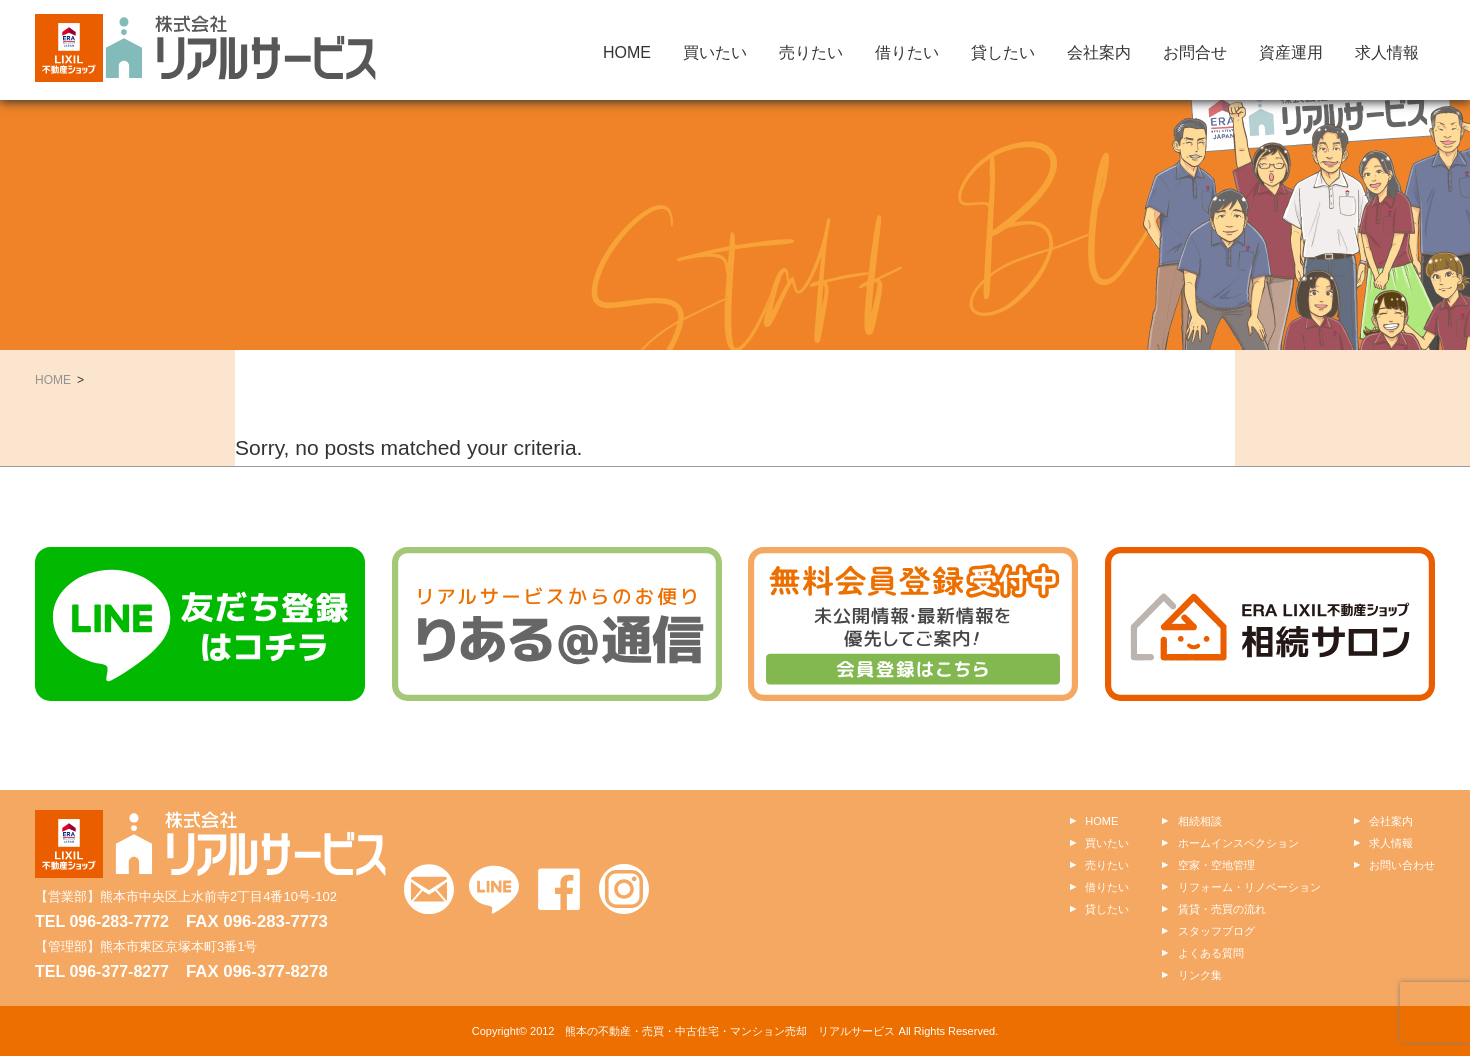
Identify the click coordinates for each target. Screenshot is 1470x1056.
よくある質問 (1211, 953)
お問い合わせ (1402, 865)
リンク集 (1200, 975)
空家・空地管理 (1216, 865)
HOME (627, 52)
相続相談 (1200, 821)
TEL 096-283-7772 (102, 921)
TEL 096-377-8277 (102, 971)
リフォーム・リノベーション (1249, 887)
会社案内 (1099, 52)
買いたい (715, 52)
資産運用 (1291, 52)
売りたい (811, 52)
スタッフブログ (1216, 931)
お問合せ (1195, 52)
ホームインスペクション (1238, 843)
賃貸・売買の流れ (1222, 909)
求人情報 (1387, 52)
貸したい (1003, 52)
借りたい (907, 52)
